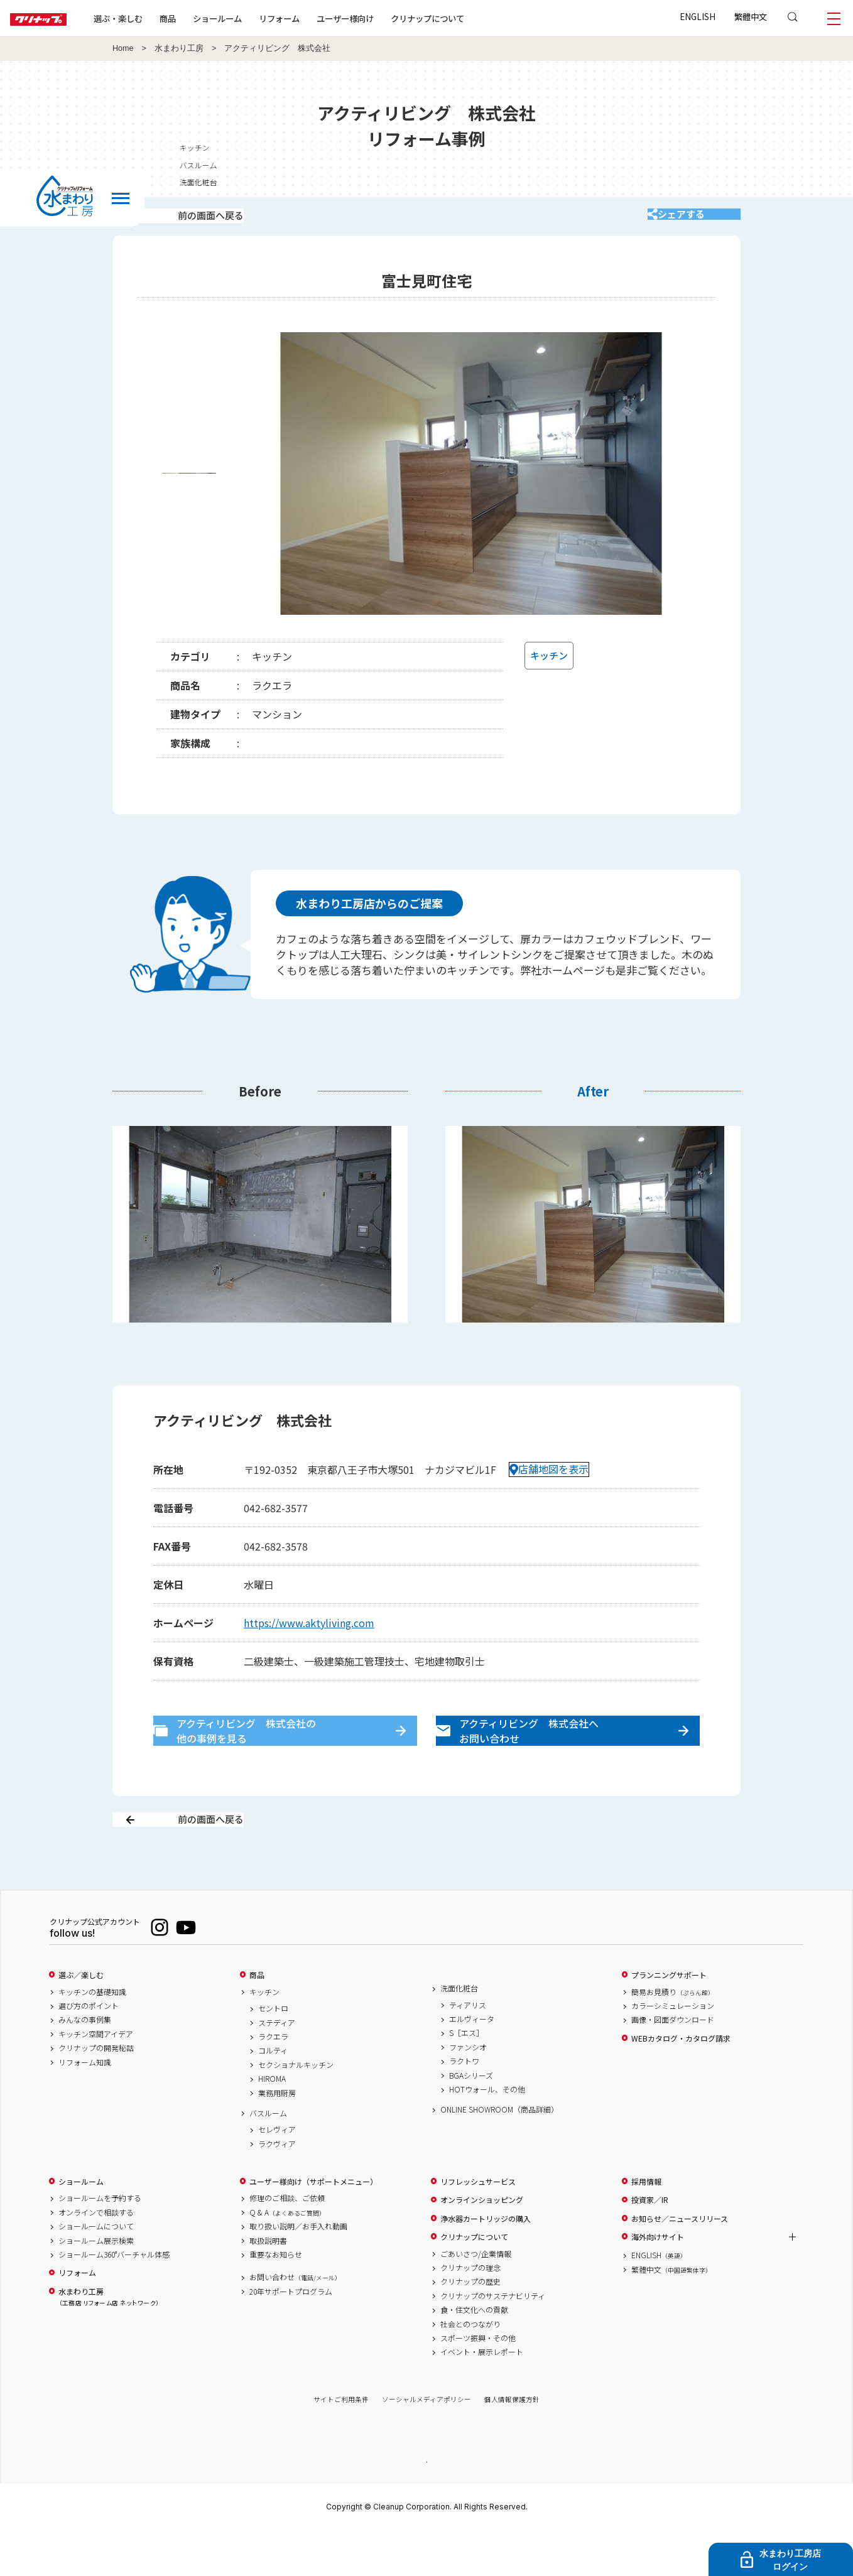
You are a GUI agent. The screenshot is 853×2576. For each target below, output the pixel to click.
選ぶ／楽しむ (81, 2019)
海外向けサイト (657, 2281)
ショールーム (257, 18)
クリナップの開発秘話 (96, 2092)
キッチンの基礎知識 (92, 2036)
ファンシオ (468, 2091)
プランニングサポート (669, 2019)
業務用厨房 (277, 2137)
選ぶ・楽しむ (158, 18)
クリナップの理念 (470, 2312)
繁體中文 (750, 16)
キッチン (264, 2036)
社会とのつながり (470, 2368)
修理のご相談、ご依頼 (287, 2243)
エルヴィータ (471, 2063)
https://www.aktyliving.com (309, 1639)
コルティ (273, 2095)
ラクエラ (273, 2080)
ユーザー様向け (385, 18)
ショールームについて (96, 2271)
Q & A (287, 2256)
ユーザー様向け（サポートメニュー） (313, 2226)
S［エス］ (466, 2077)
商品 (256, 2019)
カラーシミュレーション (672, 2050)
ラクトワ (464, 2106)
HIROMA (272, 2123)
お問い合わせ (295, 2322)
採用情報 (646, 2226)
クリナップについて (467, 18)
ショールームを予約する (99, 2243)
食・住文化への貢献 (474, 2354)
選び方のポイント (88, 2050)
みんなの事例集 (84, 2064)
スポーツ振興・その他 (478, 2382)
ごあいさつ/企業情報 (475, 2298)
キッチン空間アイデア (95, 2078)
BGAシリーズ (471, 2119)
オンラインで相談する (96, 2256)
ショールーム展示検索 (96, 2285)
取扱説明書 (268, 2285)
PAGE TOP (426, 2505)
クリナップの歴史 (470, 2326)
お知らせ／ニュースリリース (679, 2263)
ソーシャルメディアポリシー (426, 2444)
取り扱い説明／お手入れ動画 (298, 2271)
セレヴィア (277, 2174)
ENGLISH (697, 16)
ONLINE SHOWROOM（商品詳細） (499, 2154)
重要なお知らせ (275, 2298)
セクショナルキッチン (296, 2109)
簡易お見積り (672, 2036)
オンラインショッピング (481, 2244)
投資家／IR (649, 2244)
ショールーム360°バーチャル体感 (114, 2298)
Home (123, 48)
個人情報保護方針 (512, 2444)
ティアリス (467, 2049)
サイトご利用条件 (341, 2444)
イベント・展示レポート (481, 2396)
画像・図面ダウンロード (672, 2064)
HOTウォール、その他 (487, 2133)
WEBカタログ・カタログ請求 (681, 2082)
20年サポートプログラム (290, 2335)
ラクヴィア (277, 2188)
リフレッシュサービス (478, 2226)
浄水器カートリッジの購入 (485, 2263)
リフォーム (319, 18)
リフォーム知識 (84, 2106)
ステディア (276, 2067)
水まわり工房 (179, 48)
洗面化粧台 (459, 2032)
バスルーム (268, 2157)
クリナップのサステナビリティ (492, 2340)
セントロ (273, 2053)
